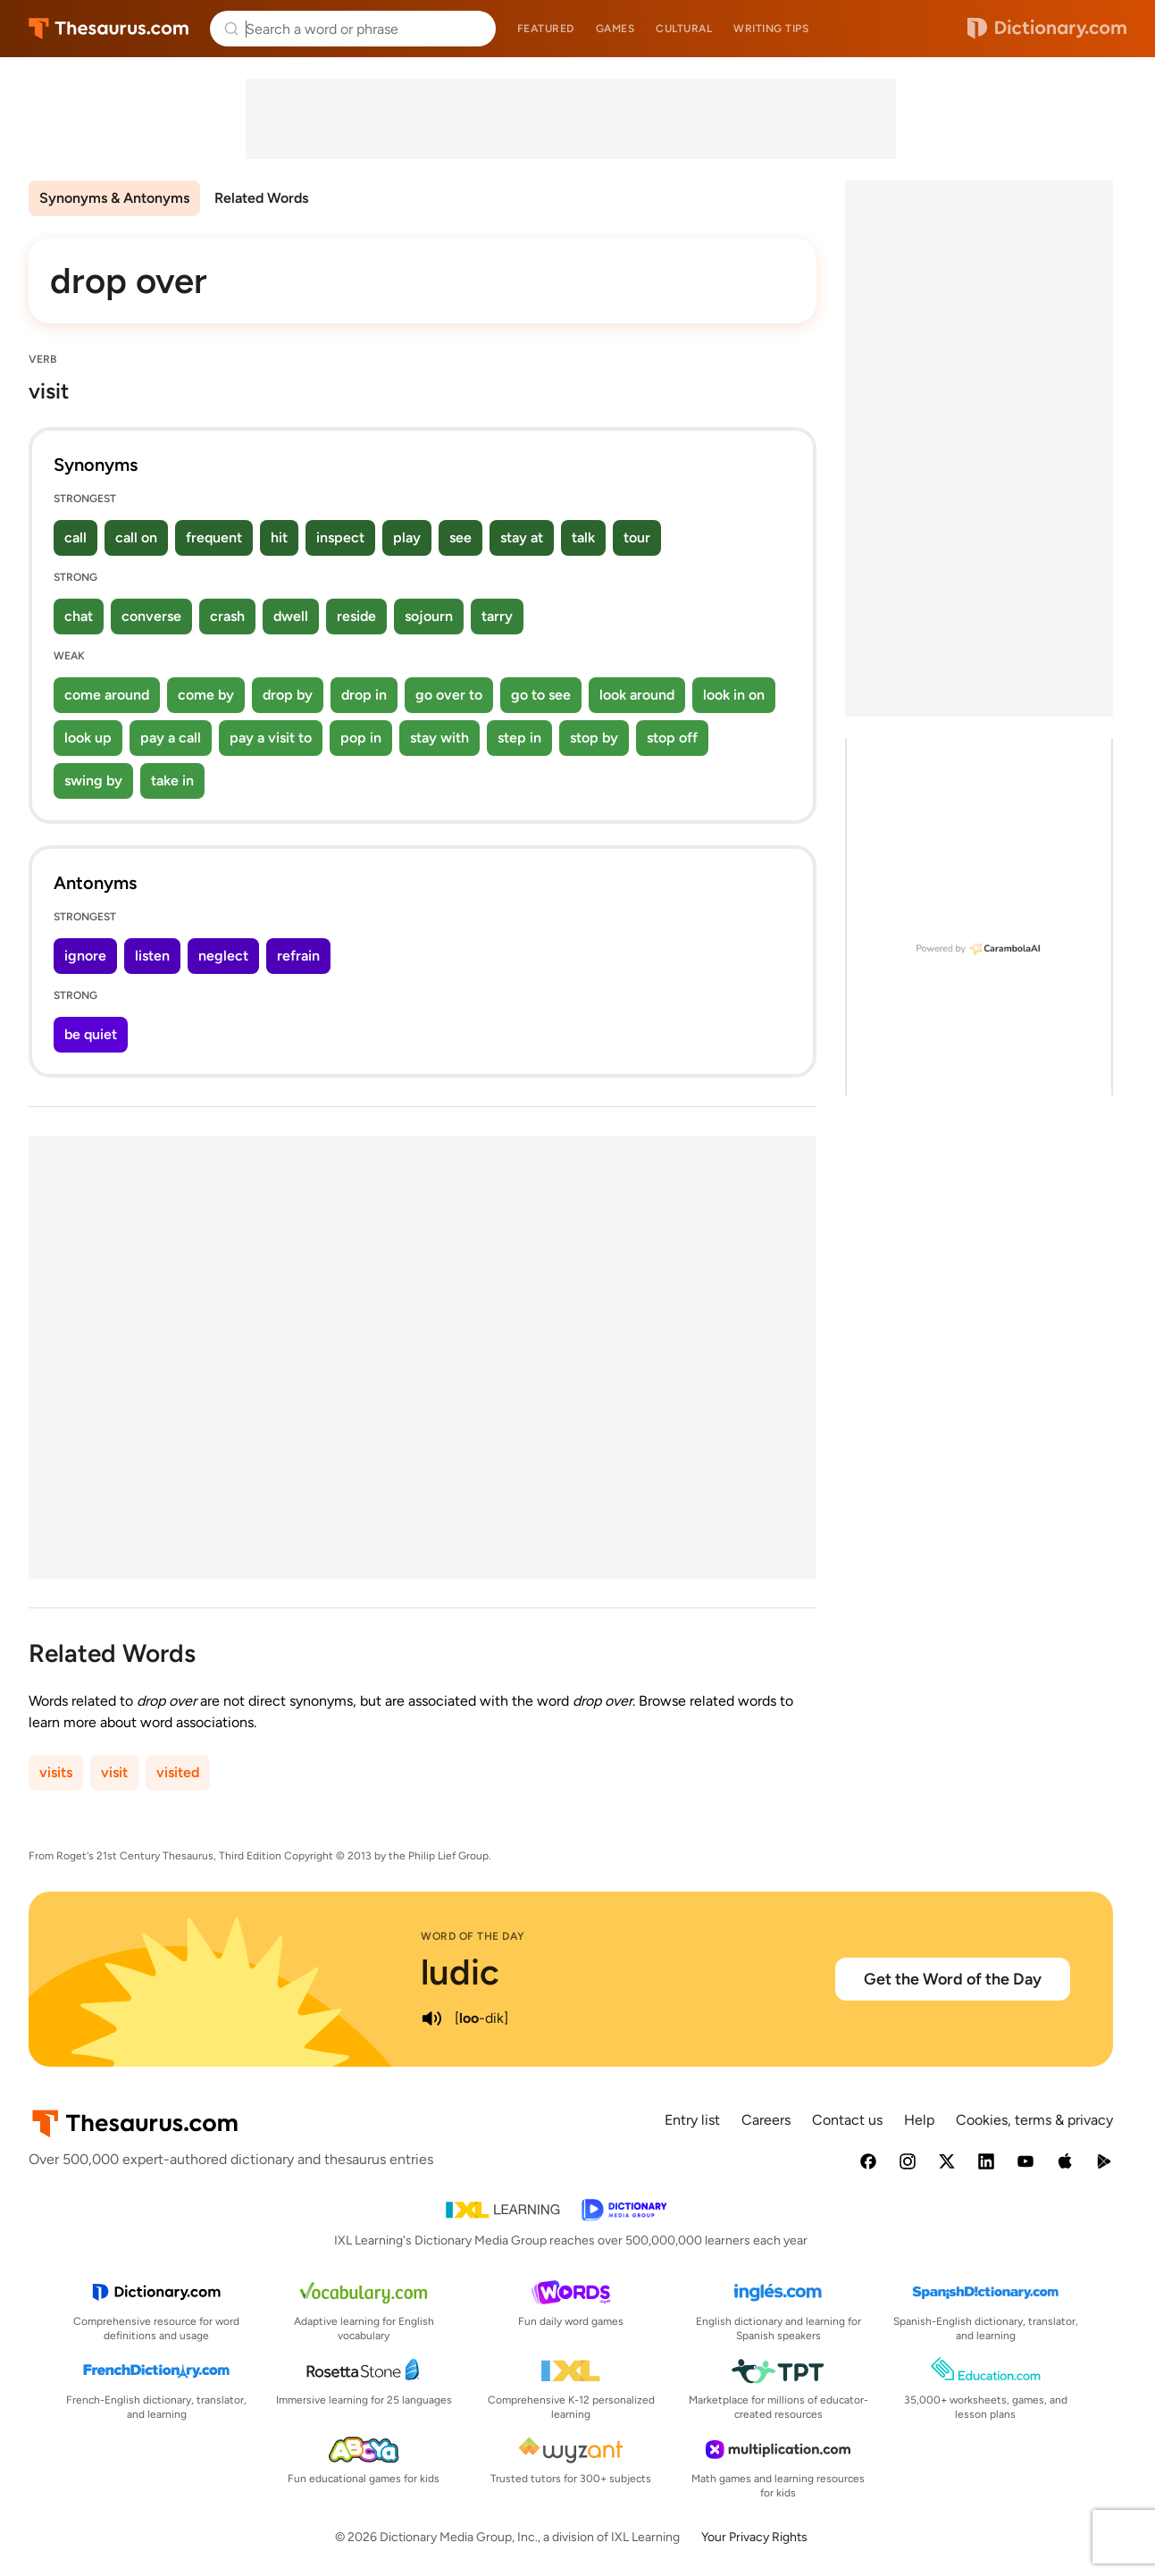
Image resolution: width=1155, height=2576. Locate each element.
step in (519, 737)
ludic (460, 1972)
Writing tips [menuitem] (770, 28)
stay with (439, 737)
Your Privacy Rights (754, 2537)
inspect (340, 537)
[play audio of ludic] (431, 2018)
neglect (223, 955)
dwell (290, 616)
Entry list (692, 2119)
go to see (541, 694)
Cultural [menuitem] (684, 28)
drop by (288, 694)
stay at (521, 537)
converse (151, 616)
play (407, 537)
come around (106, 694)
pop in (360, 737)
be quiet (90, 1034)
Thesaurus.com (108, 28)
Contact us (847, 2119)
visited (177, 1772)
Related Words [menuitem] (261, 197)
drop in (364, 694)
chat (78, 616)
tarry (497, 616)
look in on (734, 694)
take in (172, 780)
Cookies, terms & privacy (1034, 2119)
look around (636, 694)
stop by (594, 737)
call (75, 537)
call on (136, 537)
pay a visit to (271, 737)
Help (919, 2119)
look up (88, 737)
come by (206, 694)
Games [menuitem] (615, 28)
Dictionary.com (1046, 28)
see (460, 537)
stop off (672, 737)
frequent (214, 537)
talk (583, 537)
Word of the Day (473, 1936)
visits (55, 1772)
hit (279, 537)
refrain (298, 955)
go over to (448, 694)
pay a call (170, 737)
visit (114, 1772)
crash (227, 616)
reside (356, 616)
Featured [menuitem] (545, 28)
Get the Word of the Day (953, 1979)
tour (637, 537)
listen (152, 955)
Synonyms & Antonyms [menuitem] (114, 197)
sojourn (429, 616)
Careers (766, 2119)
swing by (93, 780)
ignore (85, 955)
